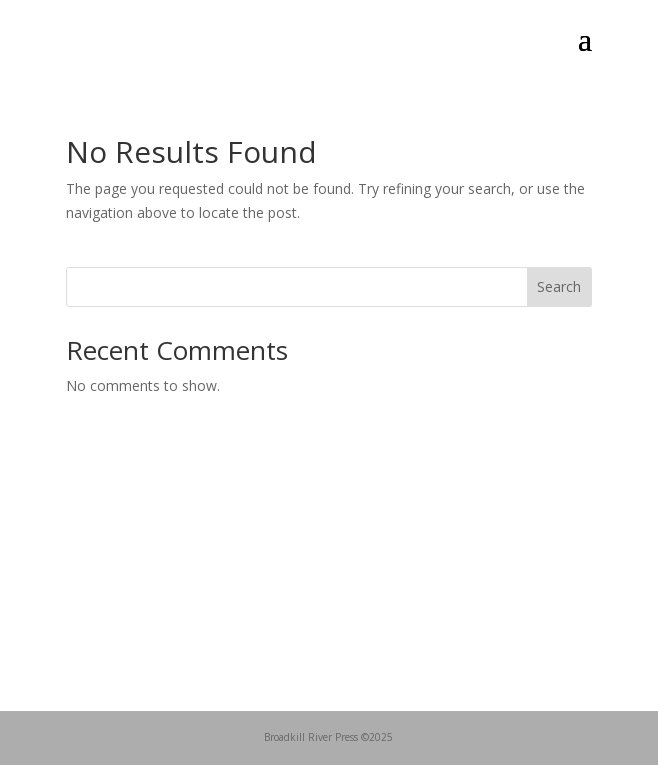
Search (559, 286)
